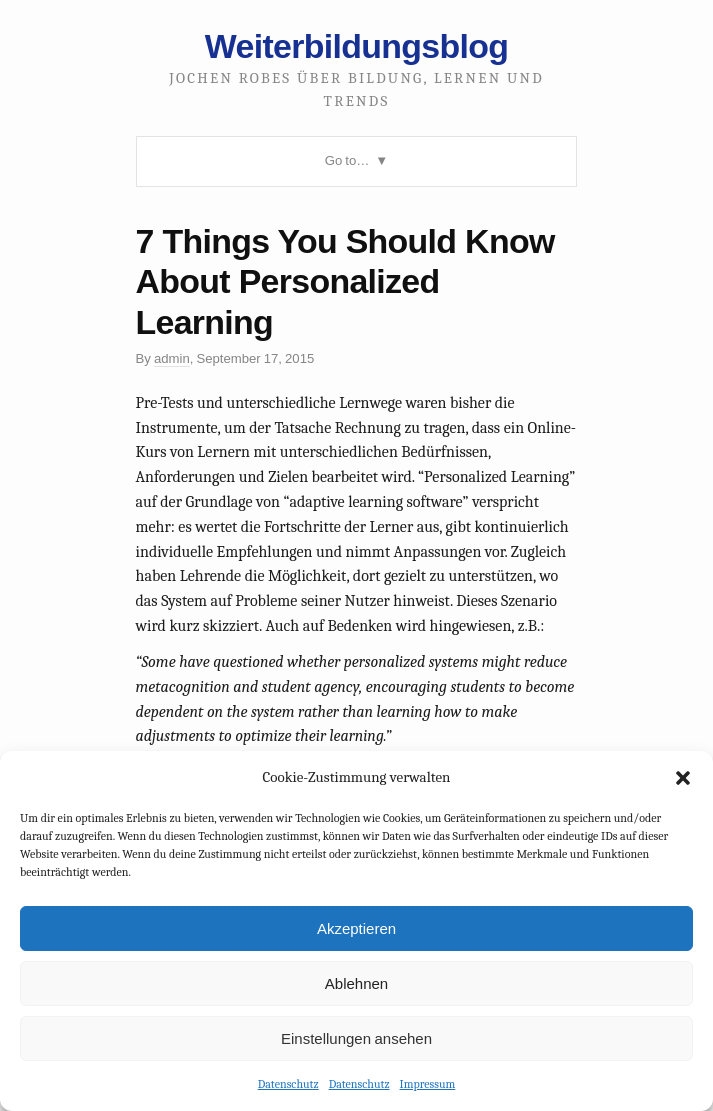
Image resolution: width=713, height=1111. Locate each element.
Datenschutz (288, 1084)
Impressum (428, 1084)
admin (172, 358)
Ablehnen (356, 983)
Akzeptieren (356, 928)
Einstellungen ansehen (356, 1038)
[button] (683, 778)
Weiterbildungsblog (356, 46)
